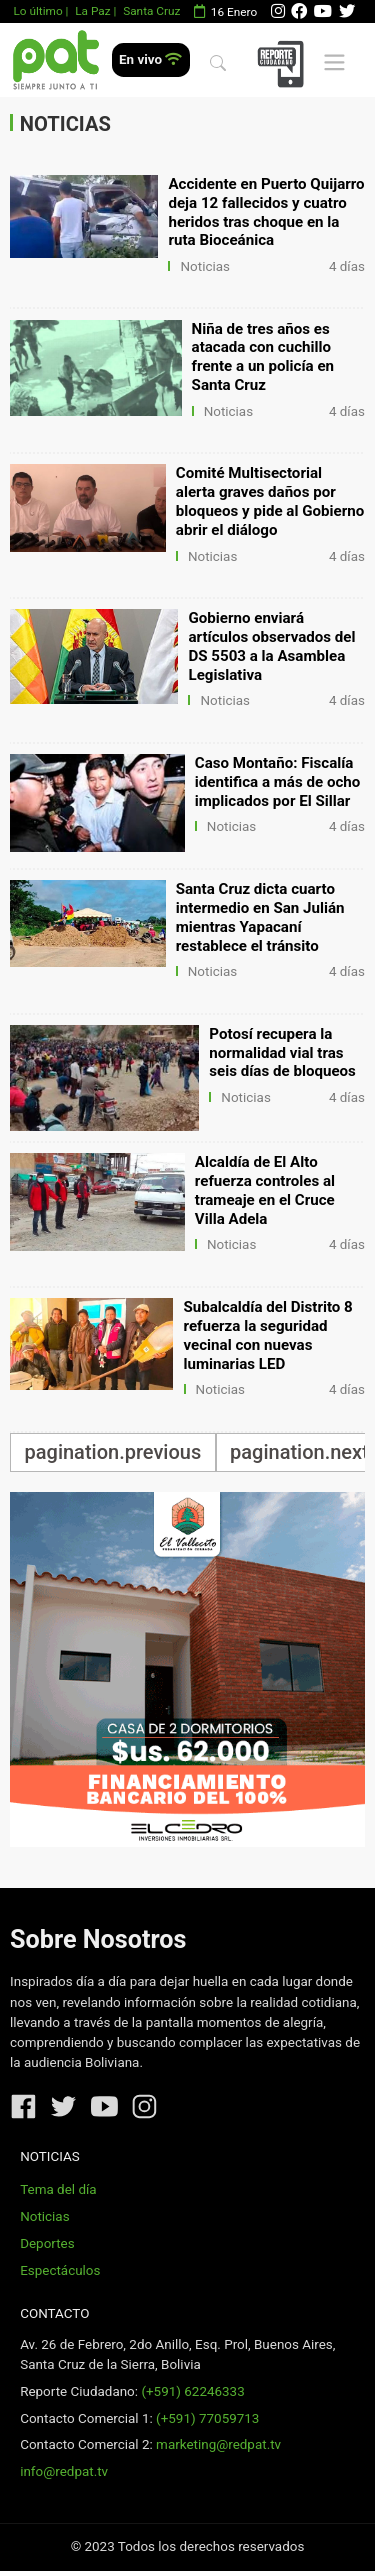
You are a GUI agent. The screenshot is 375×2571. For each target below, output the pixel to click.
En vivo (150, 59)
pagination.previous (113, 1452)
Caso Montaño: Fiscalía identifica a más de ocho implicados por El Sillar (278, 782)
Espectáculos (60, 2270)
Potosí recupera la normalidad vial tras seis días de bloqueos (282, 1053)
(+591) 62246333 (192, 2391)
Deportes (47, 2243)
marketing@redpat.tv (218, 2444)
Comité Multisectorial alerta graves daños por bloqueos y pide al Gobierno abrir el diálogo (270, 501)
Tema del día (58, 2189)
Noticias (205, 266)
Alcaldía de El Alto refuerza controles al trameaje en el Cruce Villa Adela (265, 1190)
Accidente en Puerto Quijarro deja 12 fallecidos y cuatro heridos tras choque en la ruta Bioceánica (266, 212)
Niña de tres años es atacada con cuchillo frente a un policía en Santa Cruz (263, 357)
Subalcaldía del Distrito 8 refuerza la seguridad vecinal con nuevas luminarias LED (268, 1335)
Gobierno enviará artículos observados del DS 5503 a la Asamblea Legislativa (271, 646)
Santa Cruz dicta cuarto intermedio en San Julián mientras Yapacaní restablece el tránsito (260, 917)
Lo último (37, 11)
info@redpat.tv (64, 2471)
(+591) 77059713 (207, 2418)
